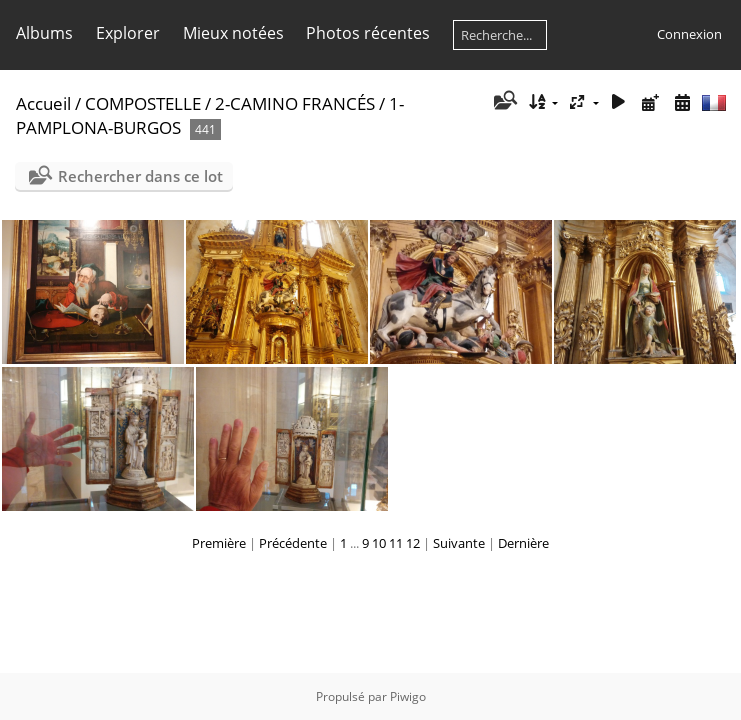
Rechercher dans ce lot (140, 176)
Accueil (43, 103)
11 (396, 543)
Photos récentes (368, 33)
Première (219, 543)
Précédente (293, 543)
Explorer (128, 33)
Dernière (523, 543)
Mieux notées (233, 33)
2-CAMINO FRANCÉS (295, 103)
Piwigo (408, 696)
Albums (44, 33)
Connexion (689, 34)
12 (413, 543)
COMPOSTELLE (143, 103)
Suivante (459, 543)
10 (379, 543)
